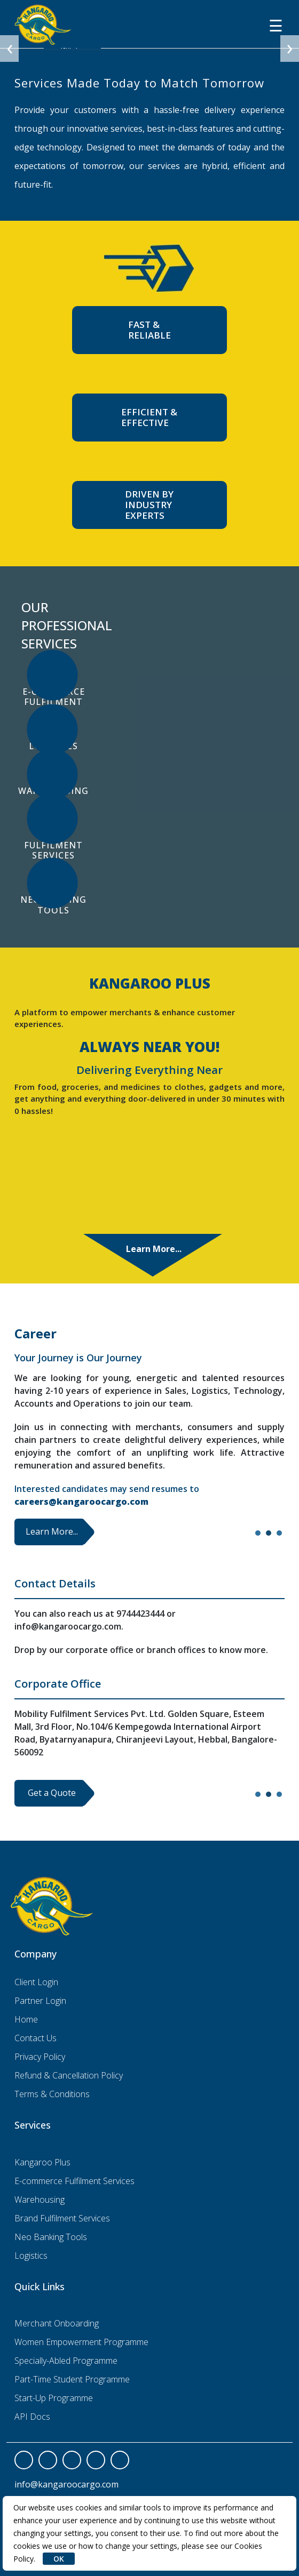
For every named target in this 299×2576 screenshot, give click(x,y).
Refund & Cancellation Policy (68, 2075)
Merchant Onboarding (56, 2323)
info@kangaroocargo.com (66, 2484)
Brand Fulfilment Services (62, 2218)
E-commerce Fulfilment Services (74, 2181)
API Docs (32, 2416)
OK (58, 2559)
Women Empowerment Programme (81, 2342)
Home (26, 2019)
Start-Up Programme (53, 2398)
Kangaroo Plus (42, 2162)
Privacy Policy (39, 2057)
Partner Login (40, 2001)
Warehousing (39, 2199)
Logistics (31, 2255)
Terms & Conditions (52, 2094)
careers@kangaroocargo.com (81, 1501)
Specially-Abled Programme (65, 2360)
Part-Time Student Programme (72, 2379)
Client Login (36, 1982)
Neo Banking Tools (50, 2237)
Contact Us (35, 2038)
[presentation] (9, 48)
